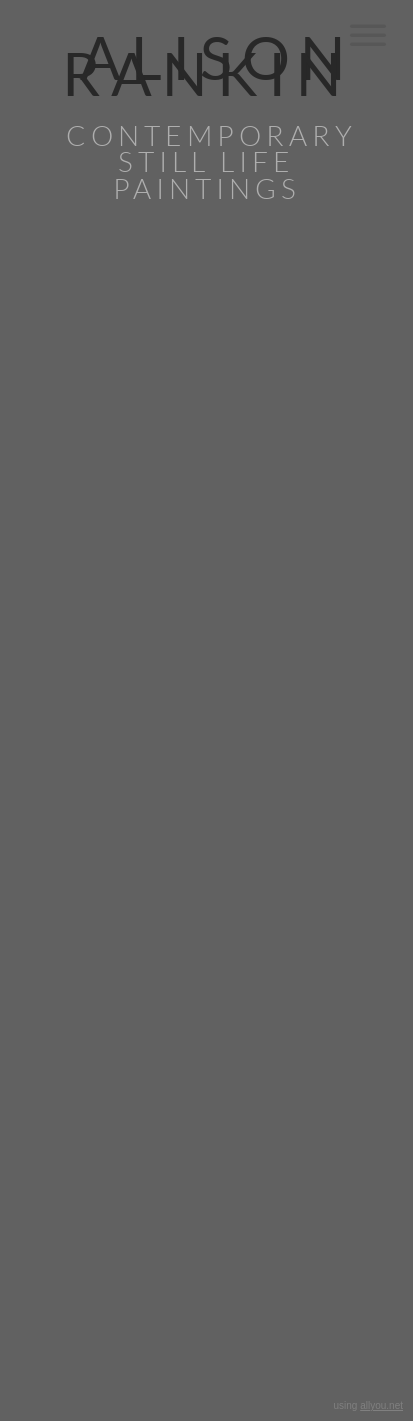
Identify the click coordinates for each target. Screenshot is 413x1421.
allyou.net (381, 1405)
